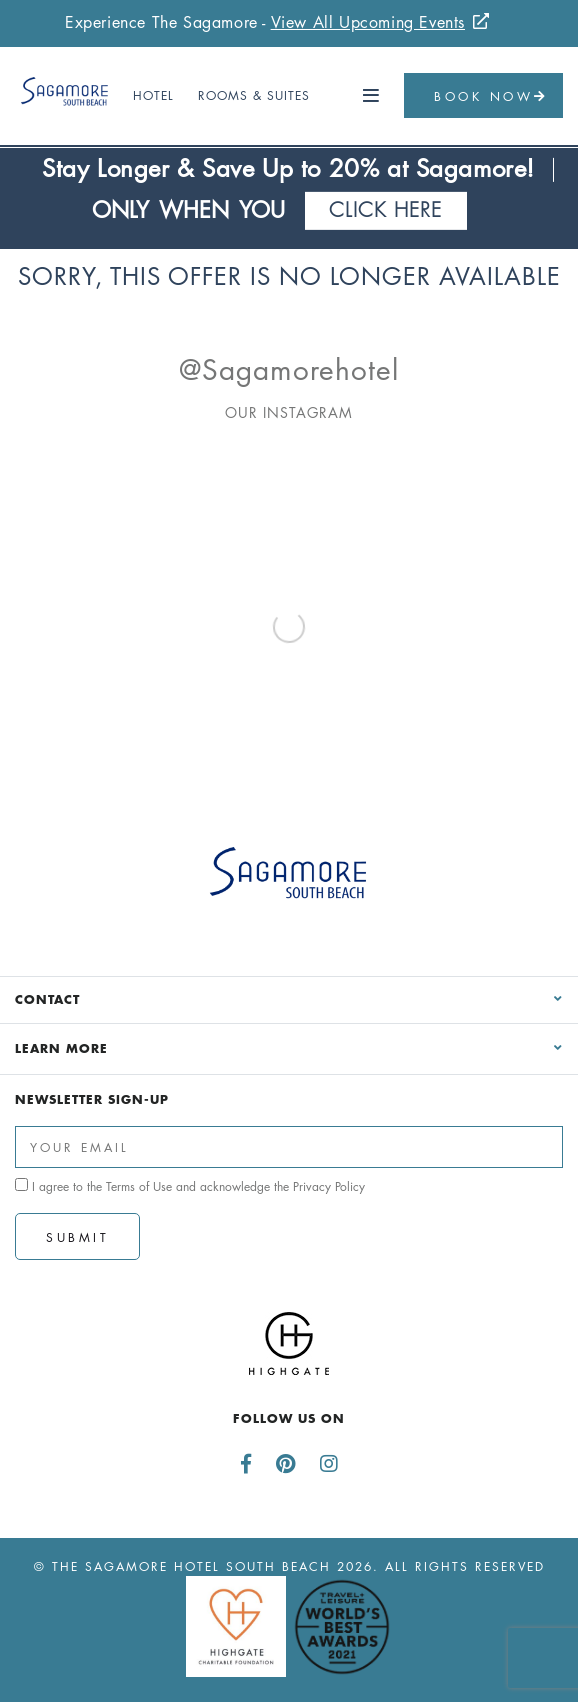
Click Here (386, 209)
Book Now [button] (491, 96)
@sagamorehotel (289, 370)
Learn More (61, 1048)
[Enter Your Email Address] (289, 1147)
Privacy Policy (329, 1186)
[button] (372, 96)
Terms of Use (139, 1186)
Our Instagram (289, 412)
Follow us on (289, 1418)
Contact (47, 999)
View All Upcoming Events (368, 22)
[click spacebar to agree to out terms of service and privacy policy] (21, 1184)
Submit (77, 1237)
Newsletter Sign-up (92, 1099)
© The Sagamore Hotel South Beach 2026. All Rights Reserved (289, 1566)
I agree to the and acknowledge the (190, 1186)
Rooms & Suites (254, 95)
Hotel (153, 95)
